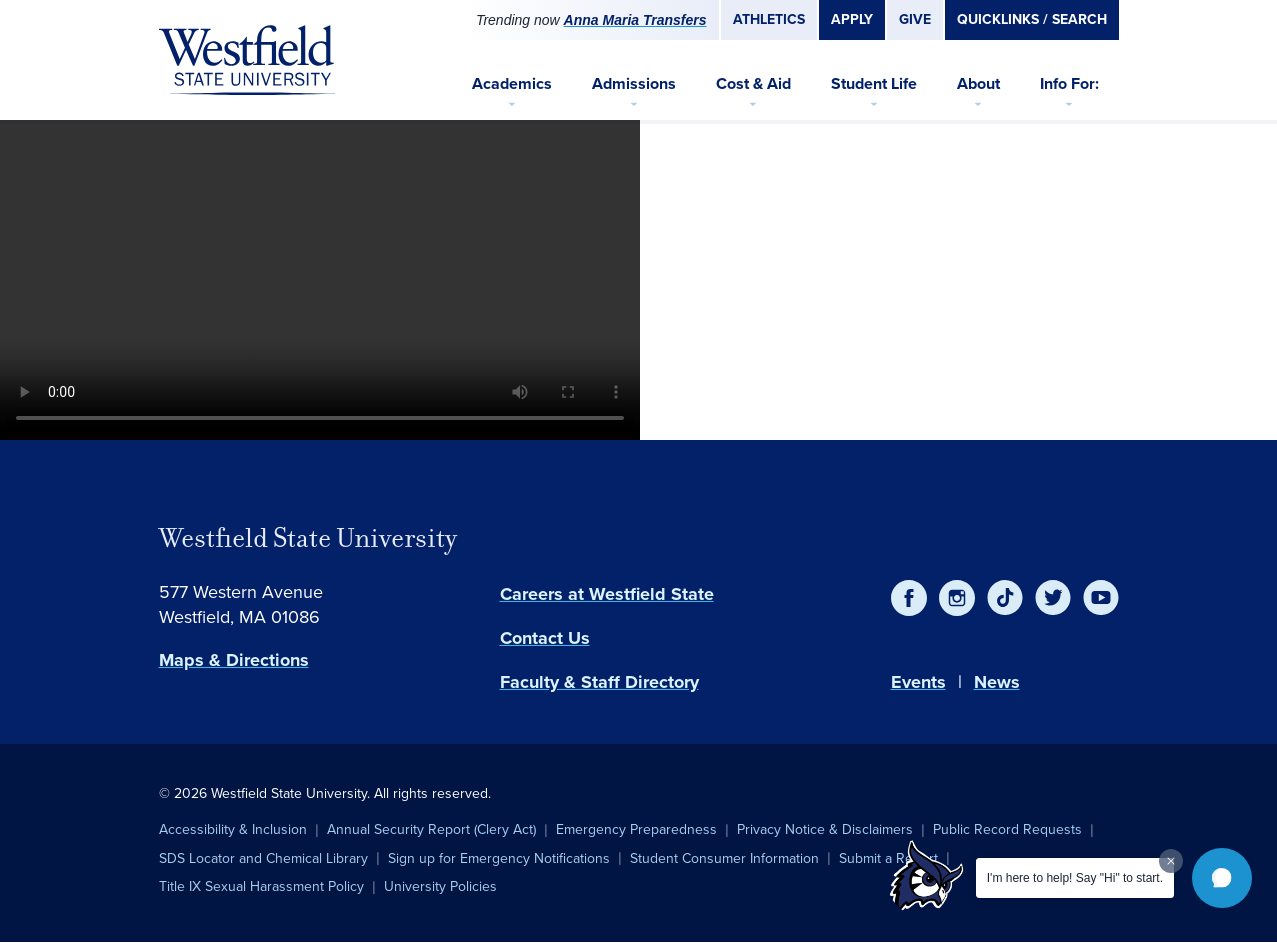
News (997, 682)
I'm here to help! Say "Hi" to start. (1075, 878)
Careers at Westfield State (607, 594)
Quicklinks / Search (1032, 19)
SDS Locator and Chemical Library (263, 858)
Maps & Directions (234, 660)
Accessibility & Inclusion (233, 829)
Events (918, 682)
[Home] (247, 60)
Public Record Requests (1007, 829)
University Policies (440, 886)
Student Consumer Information (724, 858)
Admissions (634, 83)
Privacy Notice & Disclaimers (825, 829)
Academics (512, 83)
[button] (1222, 878)
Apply (852, 19)
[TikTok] (1005, 598)
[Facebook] (909, 598)
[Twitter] (1053, 598)
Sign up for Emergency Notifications (499, 858)
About (978, 83)
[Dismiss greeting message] (1171, 861)
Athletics (769, 19)
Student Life (874, 83)
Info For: (1069, 83)
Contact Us (545, 638)
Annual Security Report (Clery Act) (431, 829)
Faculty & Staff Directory (599, 682)
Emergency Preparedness (636, 829)
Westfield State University (308, 538)
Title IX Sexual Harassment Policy (261, 886)
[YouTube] (1101, 598)
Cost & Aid (753, 83)
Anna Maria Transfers (635, 20)
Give (915, 19)
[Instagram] (957, 598)
